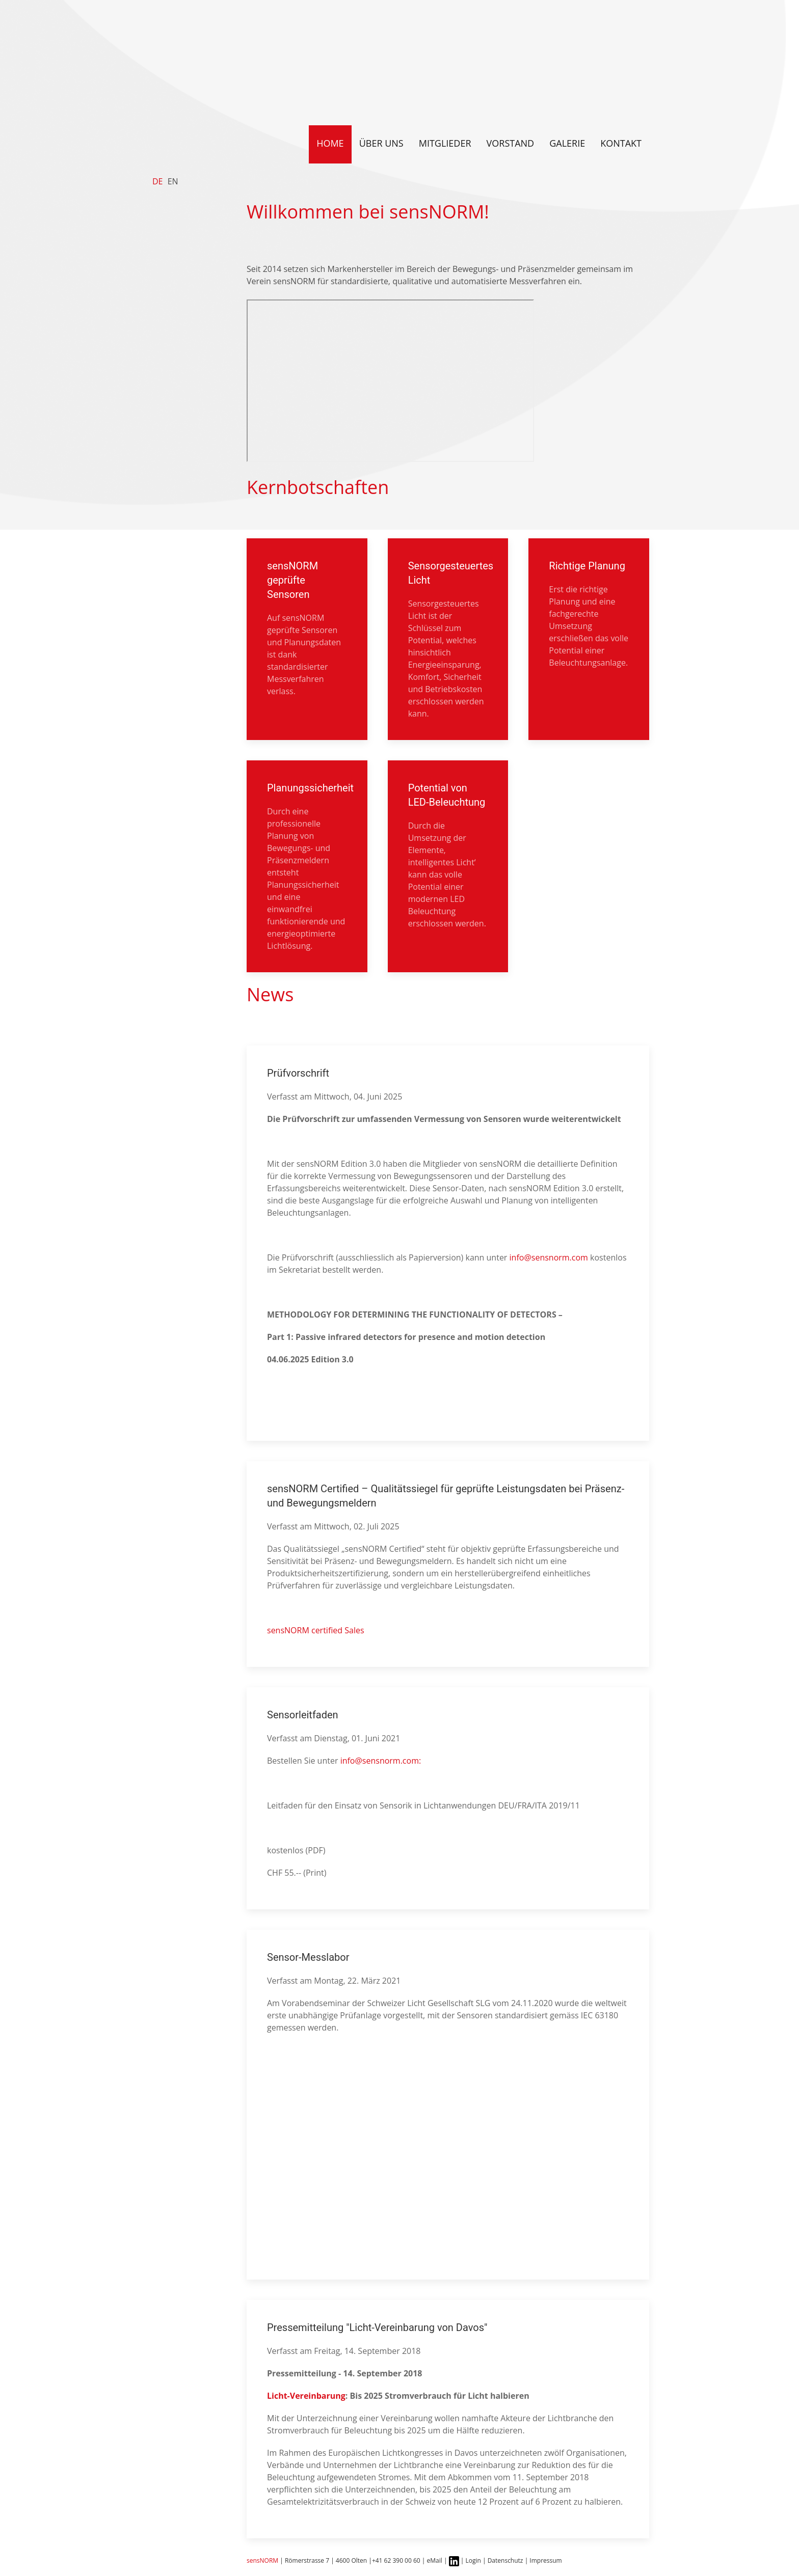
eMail (434, 2560)
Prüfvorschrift (298, 1073)
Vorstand (511, 143)
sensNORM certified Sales (315, 1630)
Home (329, 143)
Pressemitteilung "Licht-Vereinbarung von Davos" (377, 2327)
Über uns (381, 143)
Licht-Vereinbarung (306, 2395)
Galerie (567, 143)
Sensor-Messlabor (308, 1957)
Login (473, 2560)
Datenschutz (506, 2560)
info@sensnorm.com (549, 1257)
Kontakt (621, 143)
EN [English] (173, 181)
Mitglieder (445, 143)
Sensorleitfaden (302, 1715)
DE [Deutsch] (157, 181)
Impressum (545, 2560)
